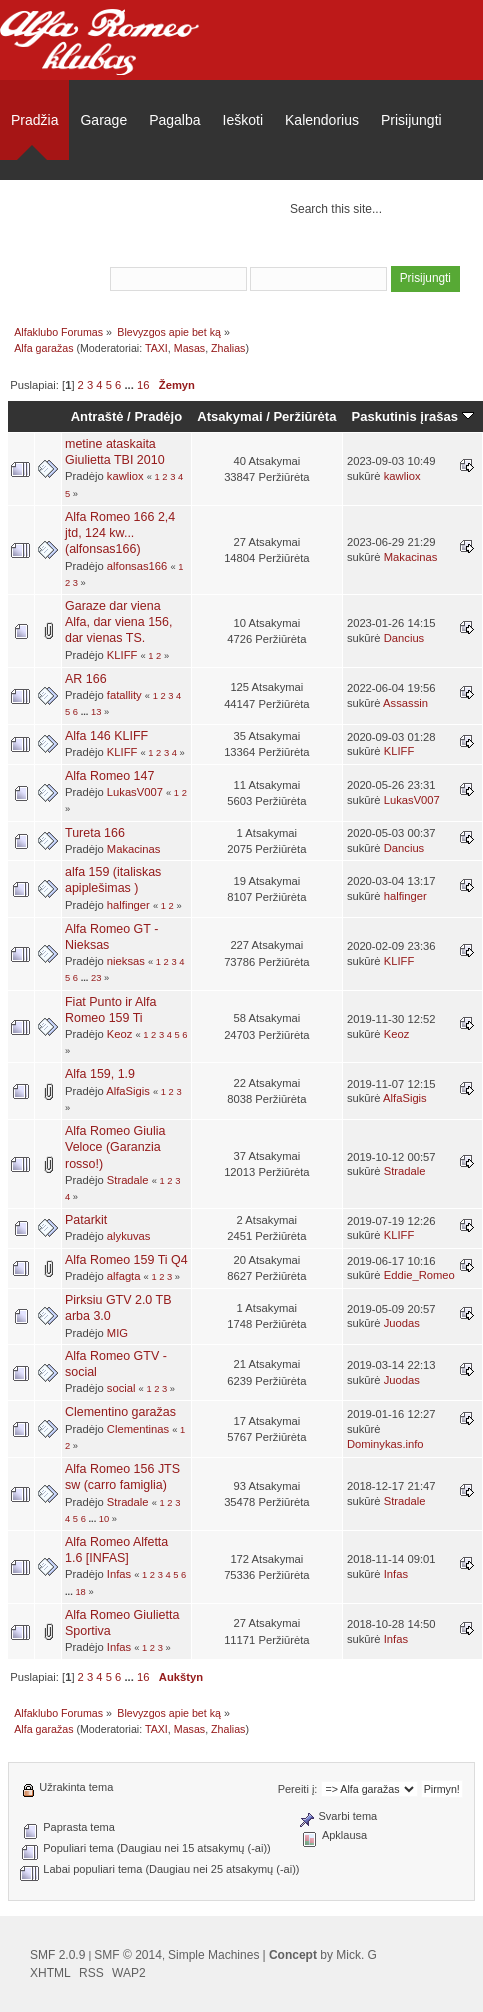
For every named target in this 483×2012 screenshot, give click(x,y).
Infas (119, 1574)
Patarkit (86, 1220)
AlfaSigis (128, 1091)
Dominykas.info (385, 1444)
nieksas (126, 961)
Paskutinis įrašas (413, 416)
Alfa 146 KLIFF (106, 736)
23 (96, 978)
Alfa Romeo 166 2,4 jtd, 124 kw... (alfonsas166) (120, 533)
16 (143, 385)
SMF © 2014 (128, 1955)
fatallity (124, 695)
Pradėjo (158, 416)
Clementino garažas (120, 1412)
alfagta (124, 1276)
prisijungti (321, 252)
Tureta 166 (95, 833)
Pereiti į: (298, 1789)
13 (96, 712)
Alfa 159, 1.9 (100, 1074)
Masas (189, 348)
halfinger (128, 905)
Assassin (405, 703)
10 (104, 1519)
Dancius (404, 638)
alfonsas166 (137, 566)
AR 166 (86, 679)
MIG (117, 1333)
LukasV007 (135, 792)
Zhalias (228, 348)
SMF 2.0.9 (57, 1955)
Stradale (128, 1180)
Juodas (402, 1323)
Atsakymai (229, 416)
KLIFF (122, 655)
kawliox (125, 476)
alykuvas (129, 1236)
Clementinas (138, 1429)
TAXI (156, 348)
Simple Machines (213, 1955)
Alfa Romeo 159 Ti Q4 (126, 1260)
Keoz (120, 1034)
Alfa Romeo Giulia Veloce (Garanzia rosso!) (115, 1147)
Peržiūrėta (304, 416)
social (121, 1388)
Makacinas (411, 557)
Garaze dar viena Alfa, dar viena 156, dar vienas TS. (118, 622)
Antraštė (97, 416)
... (130, 385)
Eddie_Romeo (419, 1275)
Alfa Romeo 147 (109, 776)
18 (80, 1592)
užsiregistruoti (418, 252)
